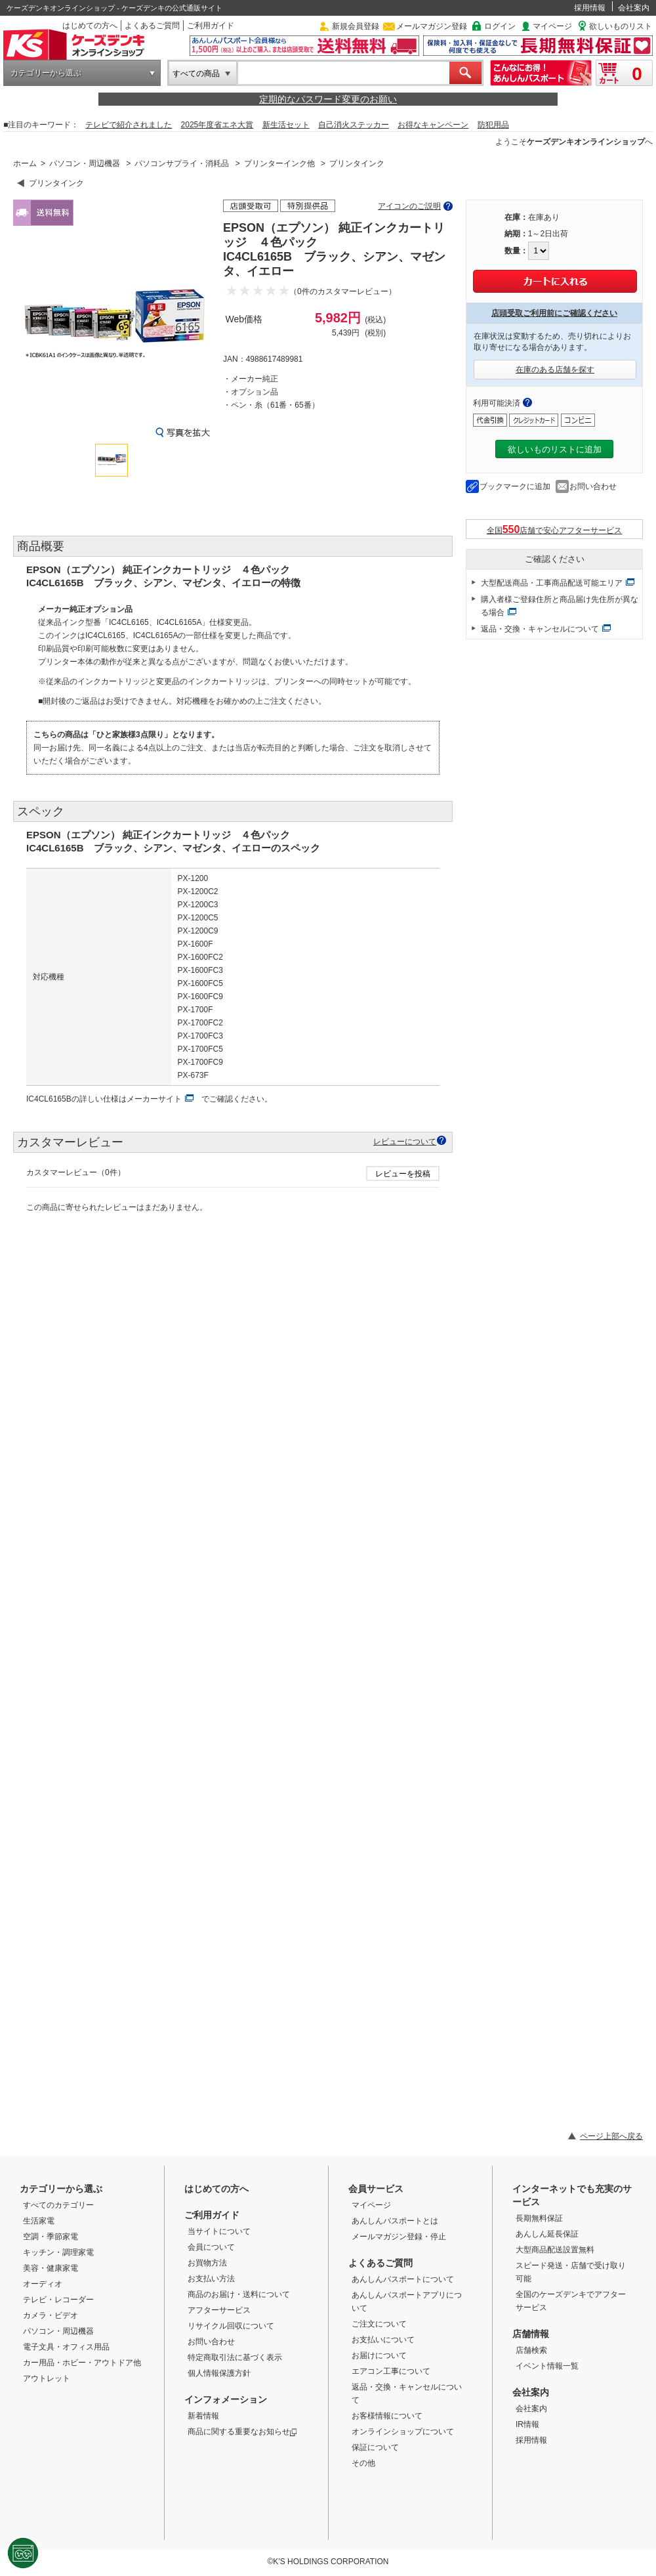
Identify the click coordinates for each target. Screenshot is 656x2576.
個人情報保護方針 (219, 2373)
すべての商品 (196, 73)
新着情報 (203, 2415)
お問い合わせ (593, 486)
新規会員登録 (355, 26)
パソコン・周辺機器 (84, 163)
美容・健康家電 (50, 2268)
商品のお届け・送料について (239, 2294)
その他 (363, 2463)
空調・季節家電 (50, 2236)
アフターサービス (219, 2310)
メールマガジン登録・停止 (399, 2236)
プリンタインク (356, 163)
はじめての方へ (89, 25)
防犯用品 (493, 124)
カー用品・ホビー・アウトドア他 (82, 2362)
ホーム (25, 163)
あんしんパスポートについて (403, 2279)
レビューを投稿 (402, 1173)
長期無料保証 (539, 2218)
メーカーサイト (154, 1099)
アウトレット (46, 2378)
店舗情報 (530, 2334)
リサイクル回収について (231, 2325)
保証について (375, 2447)
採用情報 (589, 7)
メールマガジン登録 (431, 26)
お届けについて (379, 2355)
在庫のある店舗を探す (555, 369)
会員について (211, 2247)
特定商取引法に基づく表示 (235, 2357)
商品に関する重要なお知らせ (242, 2431)
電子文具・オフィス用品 (66, 2346)
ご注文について (379, 2324)
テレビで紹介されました (128, 124)
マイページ (552, 26)
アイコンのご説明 (409, 206)
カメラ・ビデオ (50, 2315)
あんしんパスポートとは (395, 2220)
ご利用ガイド (210, 25)
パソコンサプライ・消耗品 (181, 163)
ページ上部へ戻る (611, 2136)
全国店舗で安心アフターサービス (555, 529)
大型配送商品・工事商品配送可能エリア (552, 583)
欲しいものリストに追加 (555, 449)
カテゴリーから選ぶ (45, 72)
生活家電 (38, 2220)
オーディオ (42, 2283)
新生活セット (286, 124)
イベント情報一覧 (547, 2366)
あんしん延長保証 (547, 2234)
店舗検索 (531, 2350)
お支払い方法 (211, 2278)
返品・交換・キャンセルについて (540, 628)
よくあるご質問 (152, 25)
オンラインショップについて (403, 2431)
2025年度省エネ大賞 (217, 124)
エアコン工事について (391, 2371)
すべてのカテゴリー (58, 2205)
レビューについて (404, 1141)
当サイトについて (219, 2231)
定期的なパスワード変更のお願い (328, 99)
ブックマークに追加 (515, 486)
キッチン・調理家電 (58, 2252)
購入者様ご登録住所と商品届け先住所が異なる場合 (559, 606)
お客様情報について (387, 2415)
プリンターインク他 (279, 163)
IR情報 (527, 2424)
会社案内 (633, 7)
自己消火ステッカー (353, 124)
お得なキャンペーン (433, 124)
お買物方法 (207, 2262)
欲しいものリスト (620, 26)
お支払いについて (383, 2339)
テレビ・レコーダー (58, 2299)
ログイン (500, 26)
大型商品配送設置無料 (555, 2249)
